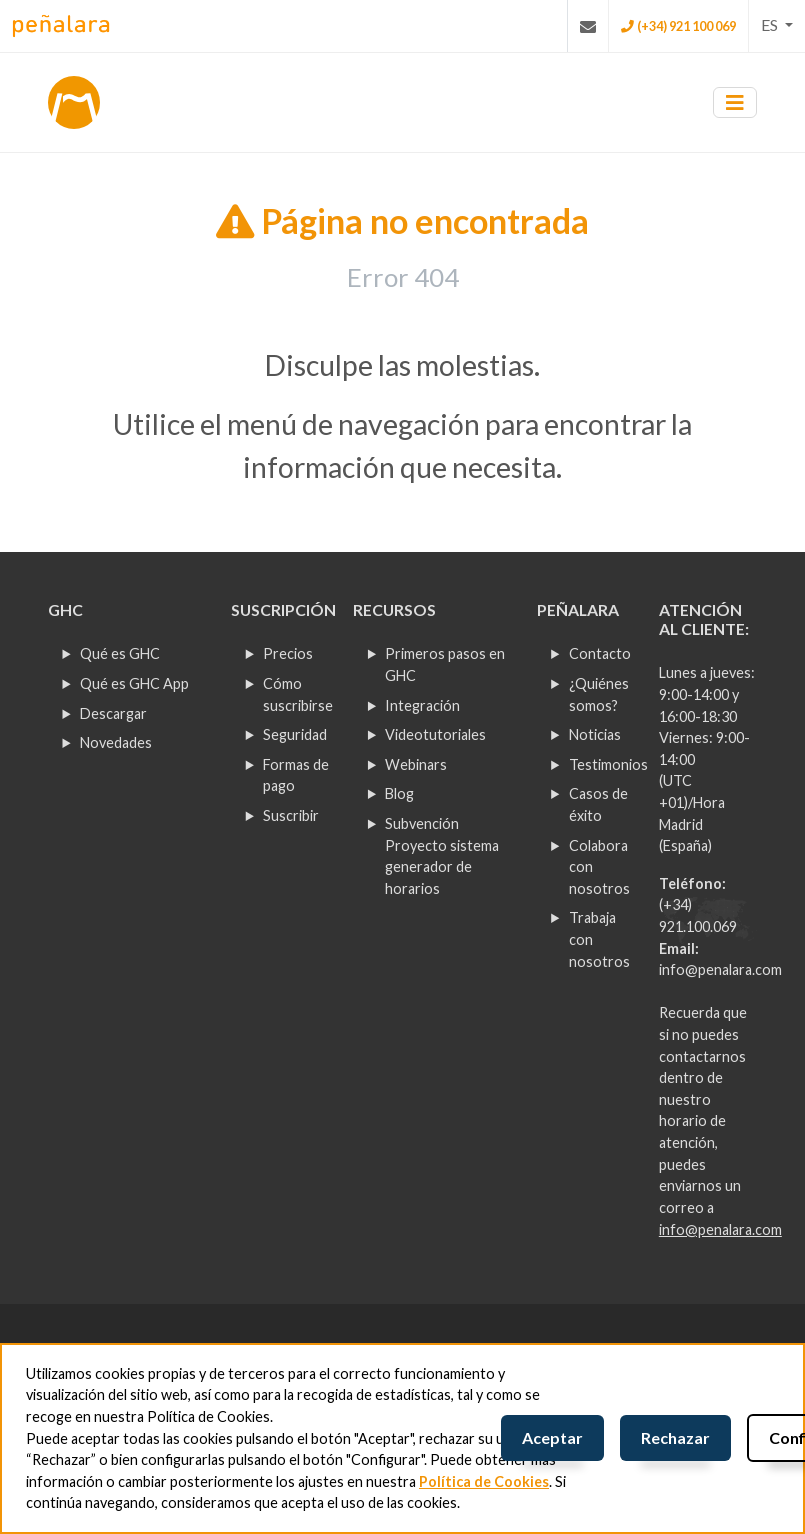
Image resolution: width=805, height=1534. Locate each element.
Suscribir (291, 815)
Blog (399, 793)
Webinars (416, 764)
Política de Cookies (484, 1481)
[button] (777, 25)
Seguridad (295, 734)
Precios (288, 653)
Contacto (600, 653)
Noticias (595, 734)
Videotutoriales (435, 734)
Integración (422, 705)
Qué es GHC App (134, 683)
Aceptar (552, 1437)
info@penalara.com (720, 969)
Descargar (113, 713)
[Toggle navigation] (735, 102)
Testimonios (608, 764)
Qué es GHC (120, 653)
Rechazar (675, 1437)
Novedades (116, 742)
